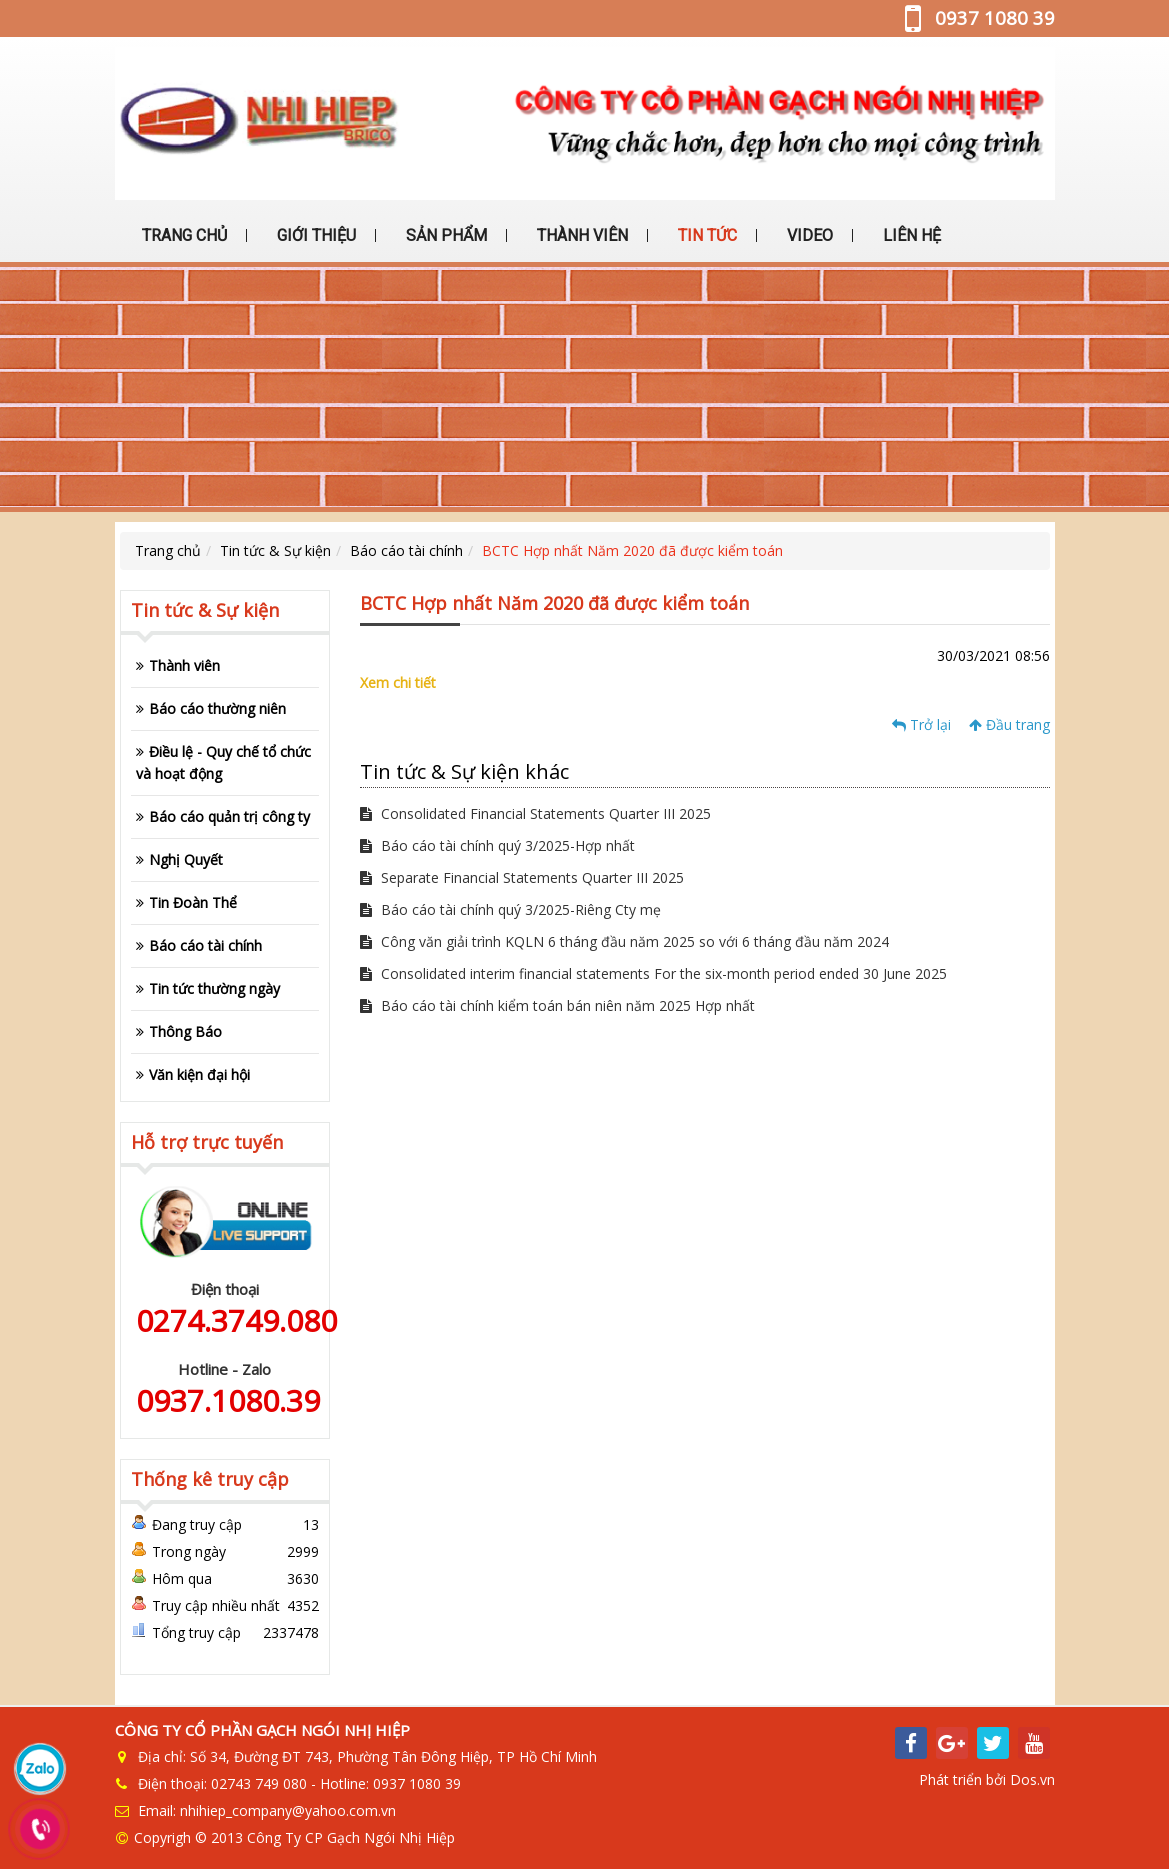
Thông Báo (185, 1031)
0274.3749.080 (236, 1320)
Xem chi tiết (398, 682)
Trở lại (921, 724)
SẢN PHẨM (444, 235)
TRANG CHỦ (182, 235)
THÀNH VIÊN (580, 235)
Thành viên (184, 665)
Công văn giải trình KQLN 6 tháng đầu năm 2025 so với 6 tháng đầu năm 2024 (624, 941)
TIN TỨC (705, 235)
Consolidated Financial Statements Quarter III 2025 (535, 813)
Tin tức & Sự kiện (275, 550)
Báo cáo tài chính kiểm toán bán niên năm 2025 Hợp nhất (557, 1005)
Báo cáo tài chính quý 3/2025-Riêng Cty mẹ (510, 909)
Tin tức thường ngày (214, 988)
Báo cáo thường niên (217, 708)
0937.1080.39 (228, 1400)
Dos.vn (1032, 1779)
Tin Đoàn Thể (193, 902)
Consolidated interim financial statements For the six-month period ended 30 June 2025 (653, 973)
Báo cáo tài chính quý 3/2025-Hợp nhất (497, 845)
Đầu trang (1009, 724)
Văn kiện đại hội (199, 1074)
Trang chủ (168, 550)
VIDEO (808, 235)
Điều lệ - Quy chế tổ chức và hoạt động (223, 762)
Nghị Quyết (186, 859)
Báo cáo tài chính (406, 550)
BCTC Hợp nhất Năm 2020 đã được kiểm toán (632, 550)
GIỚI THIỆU (314, 235)
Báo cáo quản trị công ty (229, 816)
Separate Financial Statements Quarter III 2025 (522, 877)
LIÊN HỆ (910, 235)
